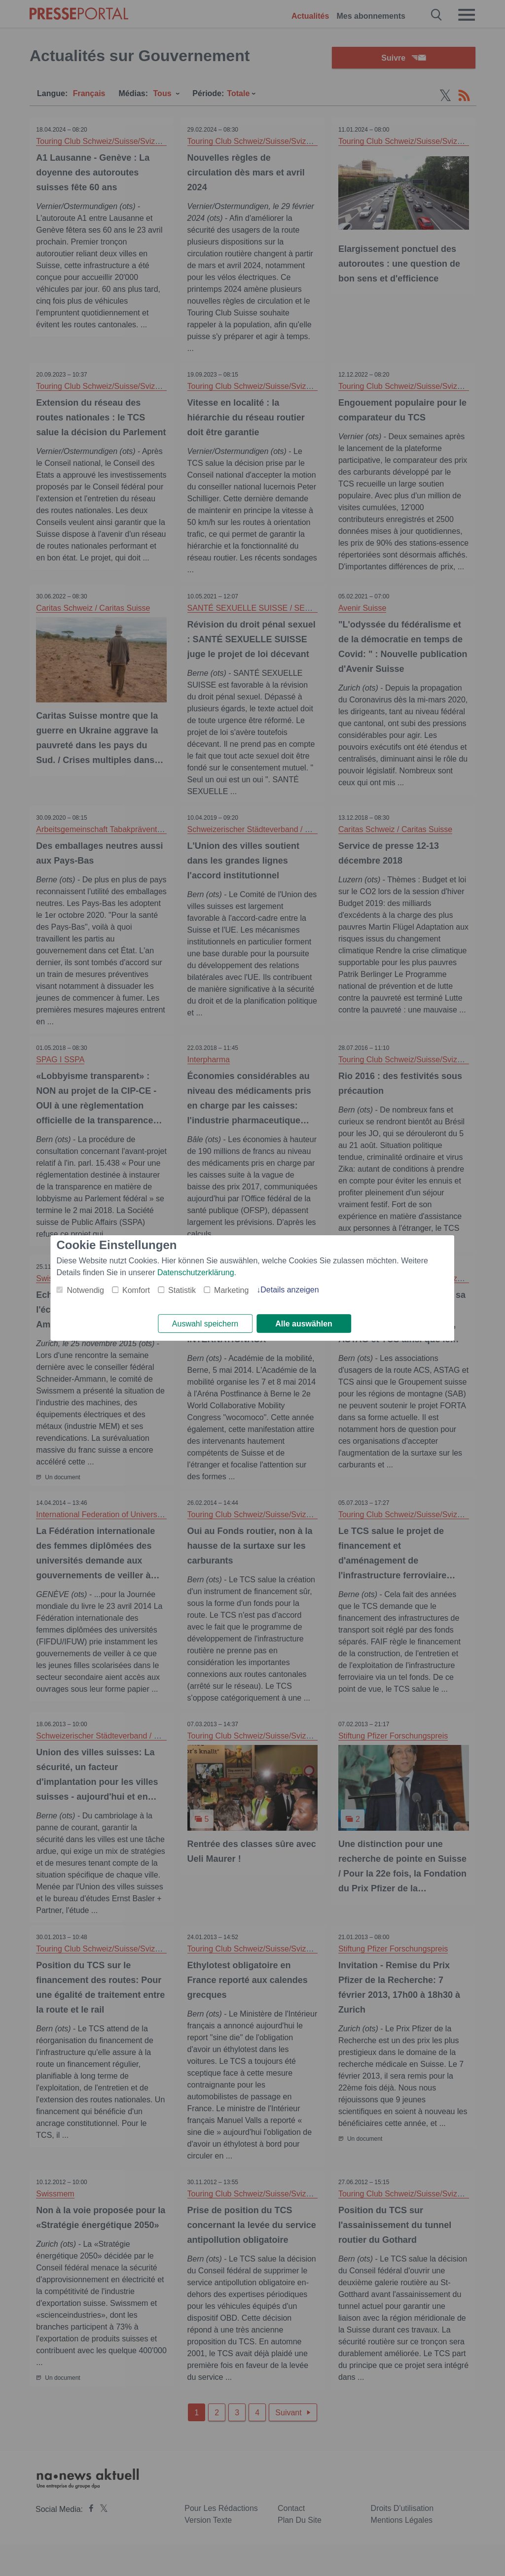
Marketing (231, 1290)
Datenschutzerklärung (195, 1272)
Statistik (182, 1290)
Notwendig (85, 1290)
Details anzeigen (289, 1289)
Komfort (136, 1290)
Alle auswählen (303, 1324)
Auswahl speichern (205, 1324)
